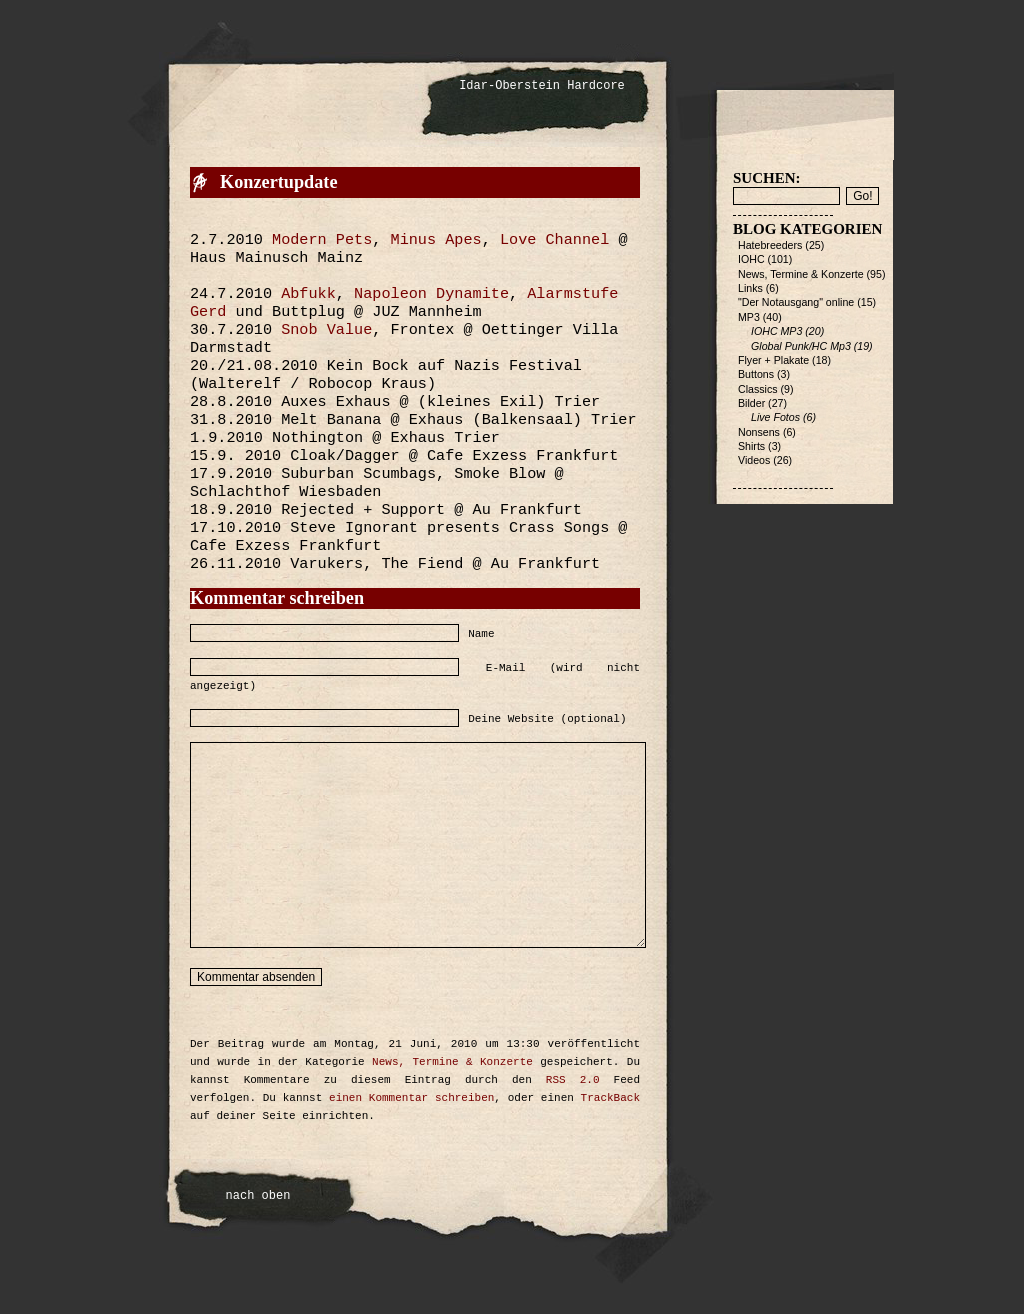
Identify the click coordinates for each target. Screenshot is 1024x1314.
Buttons (756, 374)
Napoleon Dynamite (431, 294)
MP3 (749, 317)
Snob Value (326, 330)
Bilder (751, 403)
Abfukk (308, 294)
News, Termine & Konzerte (452, 1062)
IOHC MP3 (776, 331)
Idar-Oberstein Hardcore (542, 86)
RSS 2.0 (573, 1080)
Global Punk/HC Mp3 (801, 346)
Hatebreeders (770, 245)
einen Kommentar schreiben (411, 1098)
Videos (754, 460)
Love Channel (554, 240)
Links (750, 288)
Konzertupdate (279, 182)
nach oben (258, 1196)
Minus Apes (436, 240)
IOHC (751, 259)
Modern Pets (322, 240)
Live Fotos (775, 417)
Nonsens (759, 432)
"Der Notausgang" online (796, 302)
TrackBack (610, 1098)
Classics (758, 389)
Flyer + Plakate (773, 360)
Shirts (751, 446)
